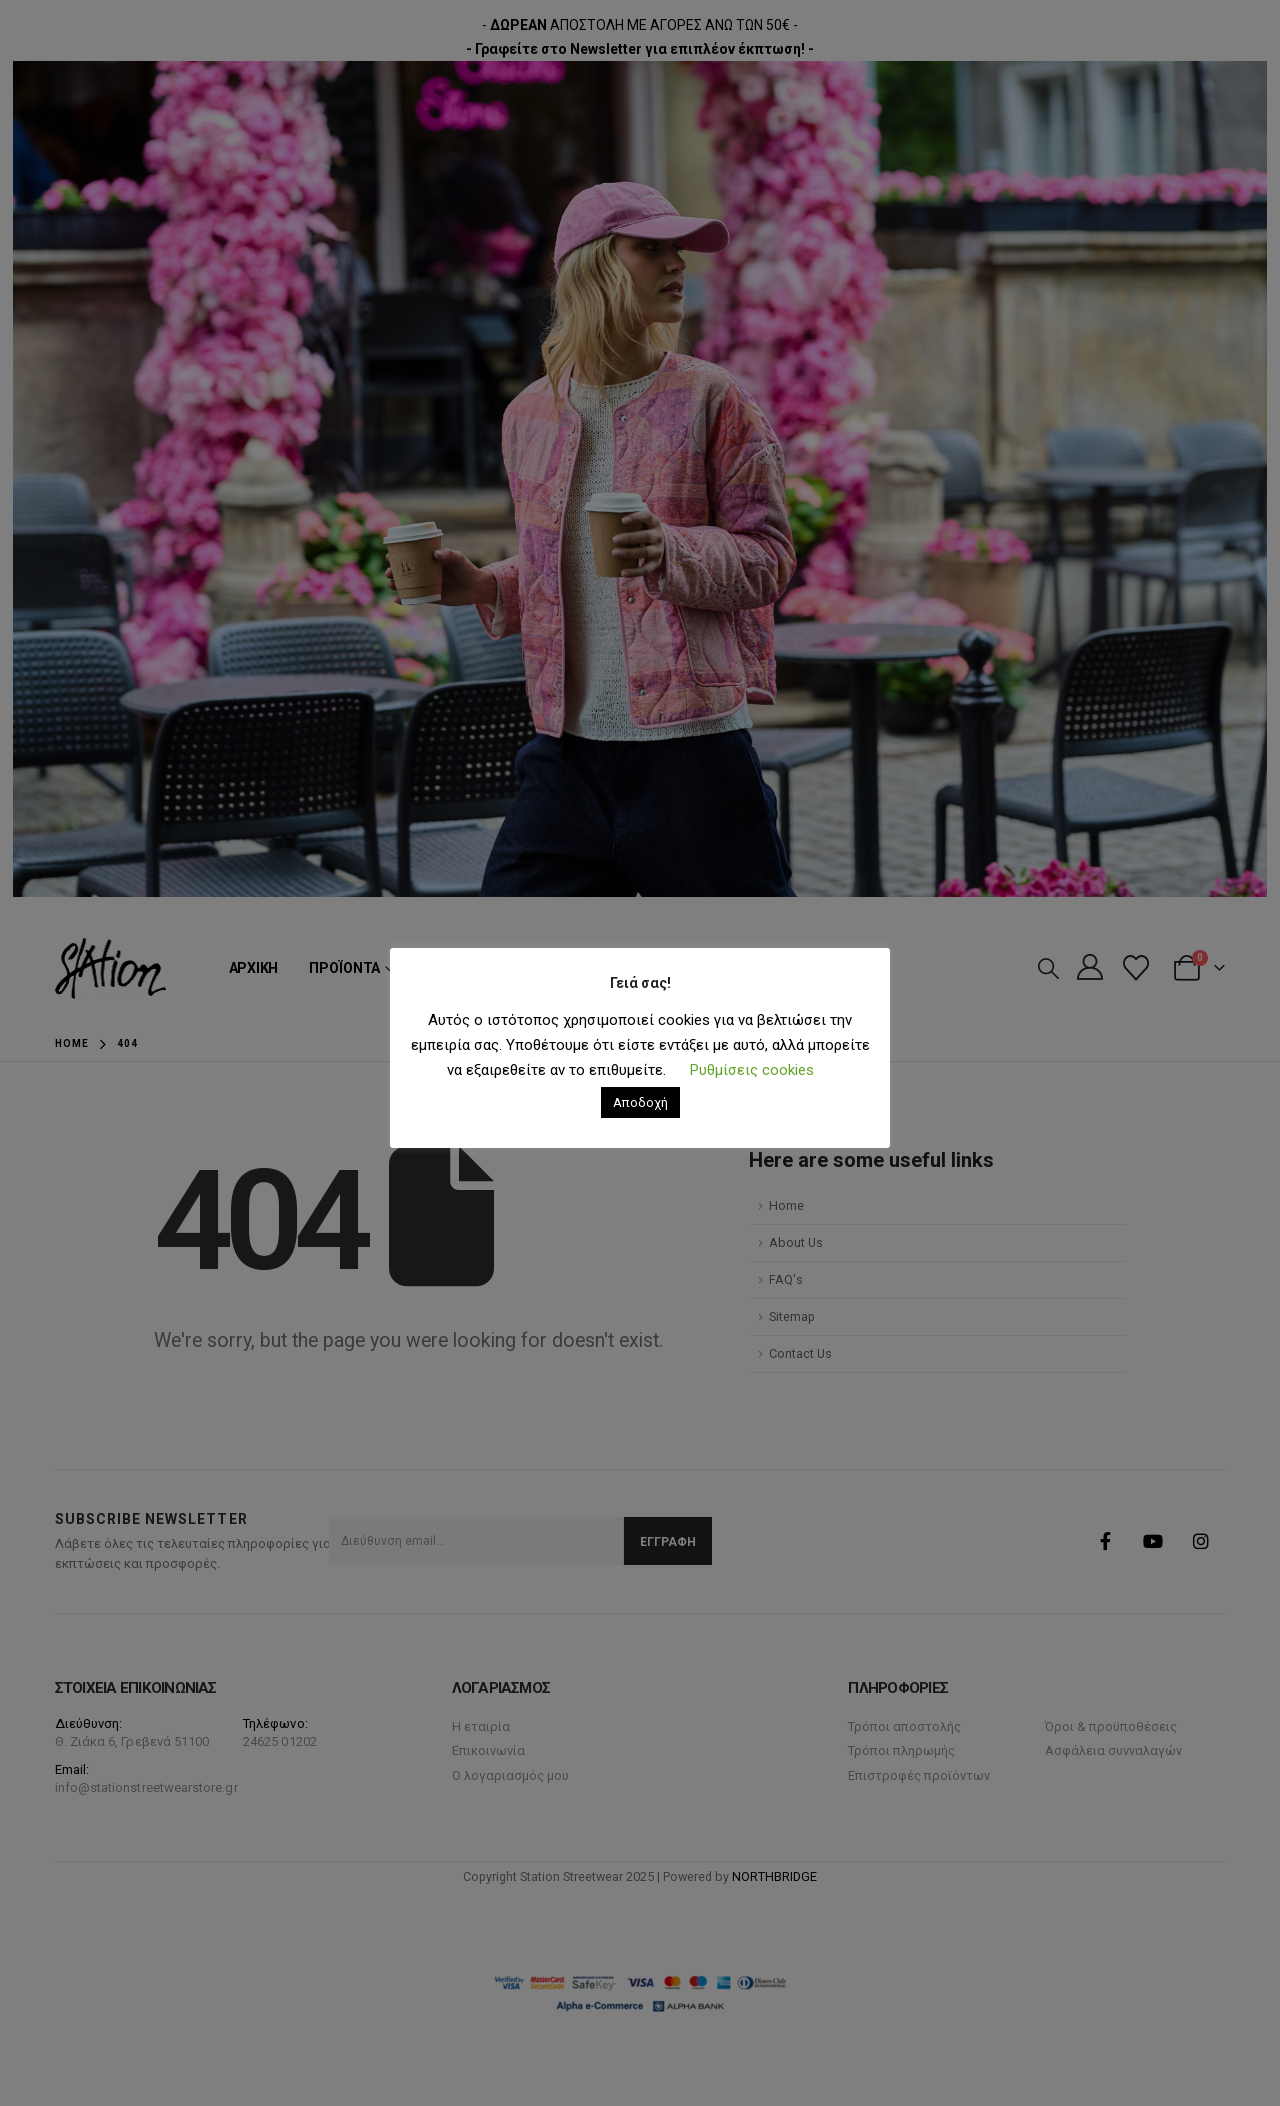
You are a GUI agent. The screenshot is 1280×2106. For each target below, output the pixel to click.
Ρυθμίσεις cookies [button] (752, 1070)
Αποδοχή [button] (640, 1102)
